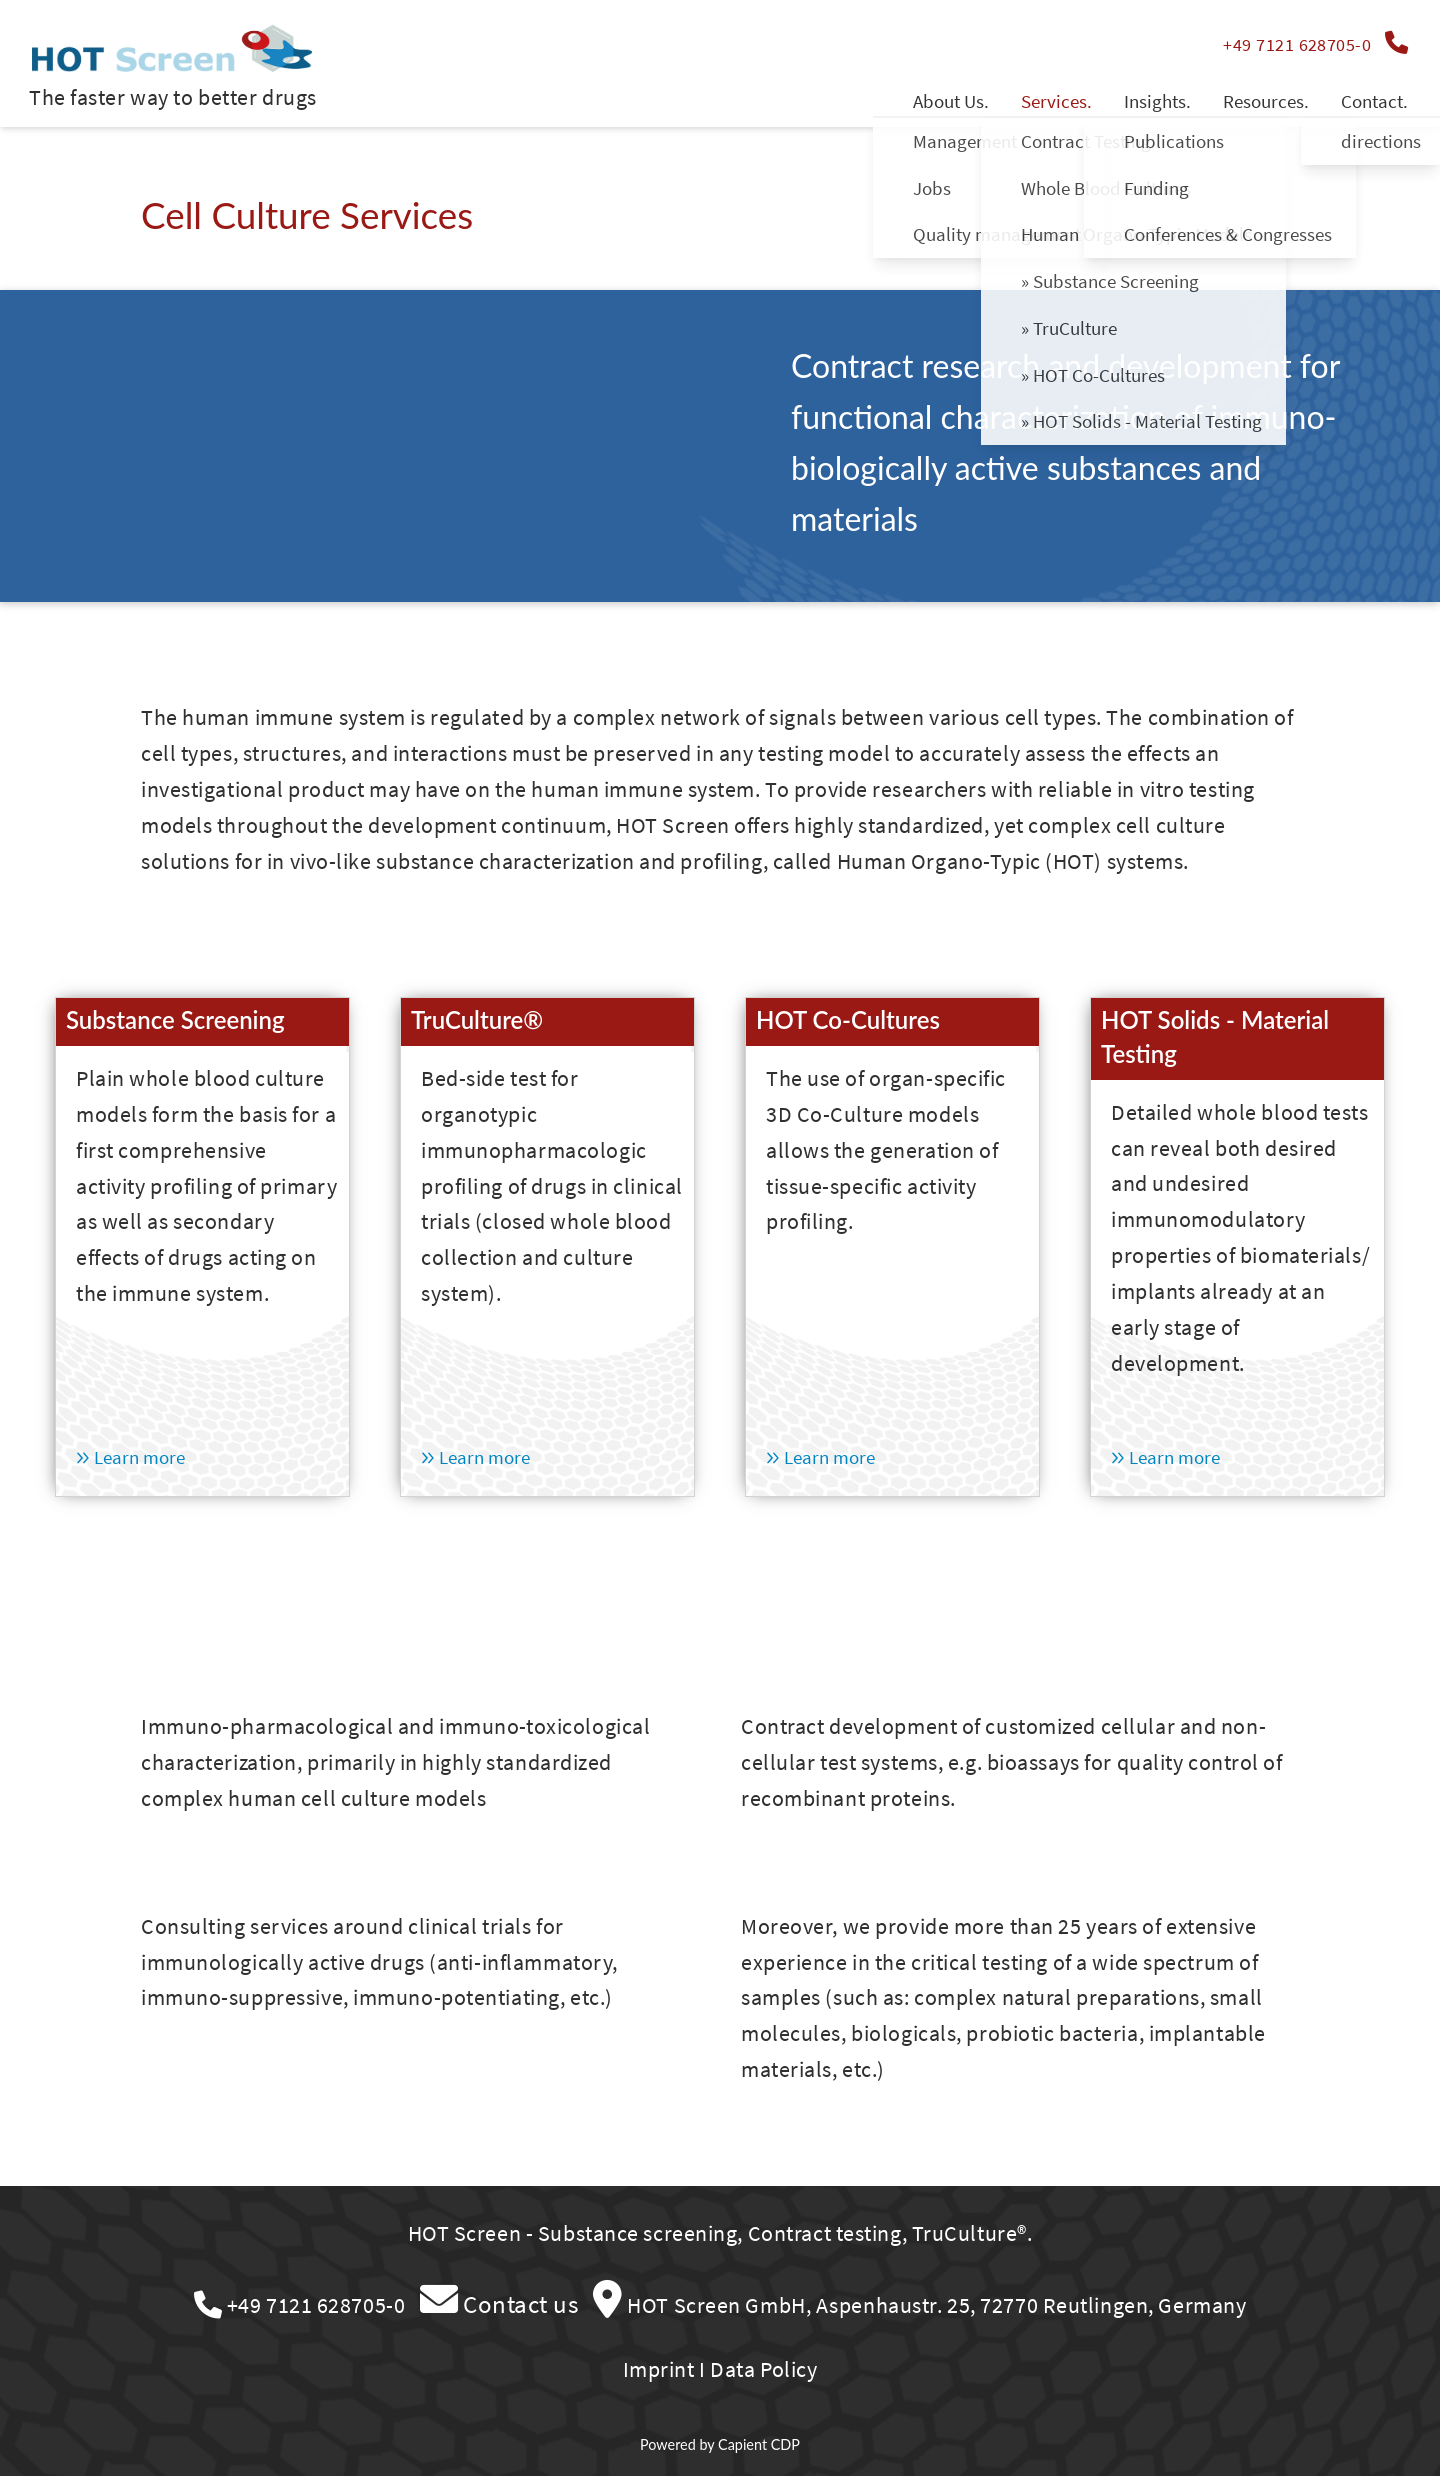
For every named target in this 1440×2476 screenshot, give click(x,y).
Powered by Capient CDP (720, 2444)
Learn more (130, 1457)
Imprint (659, 2369)
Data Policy (763, 2369)
